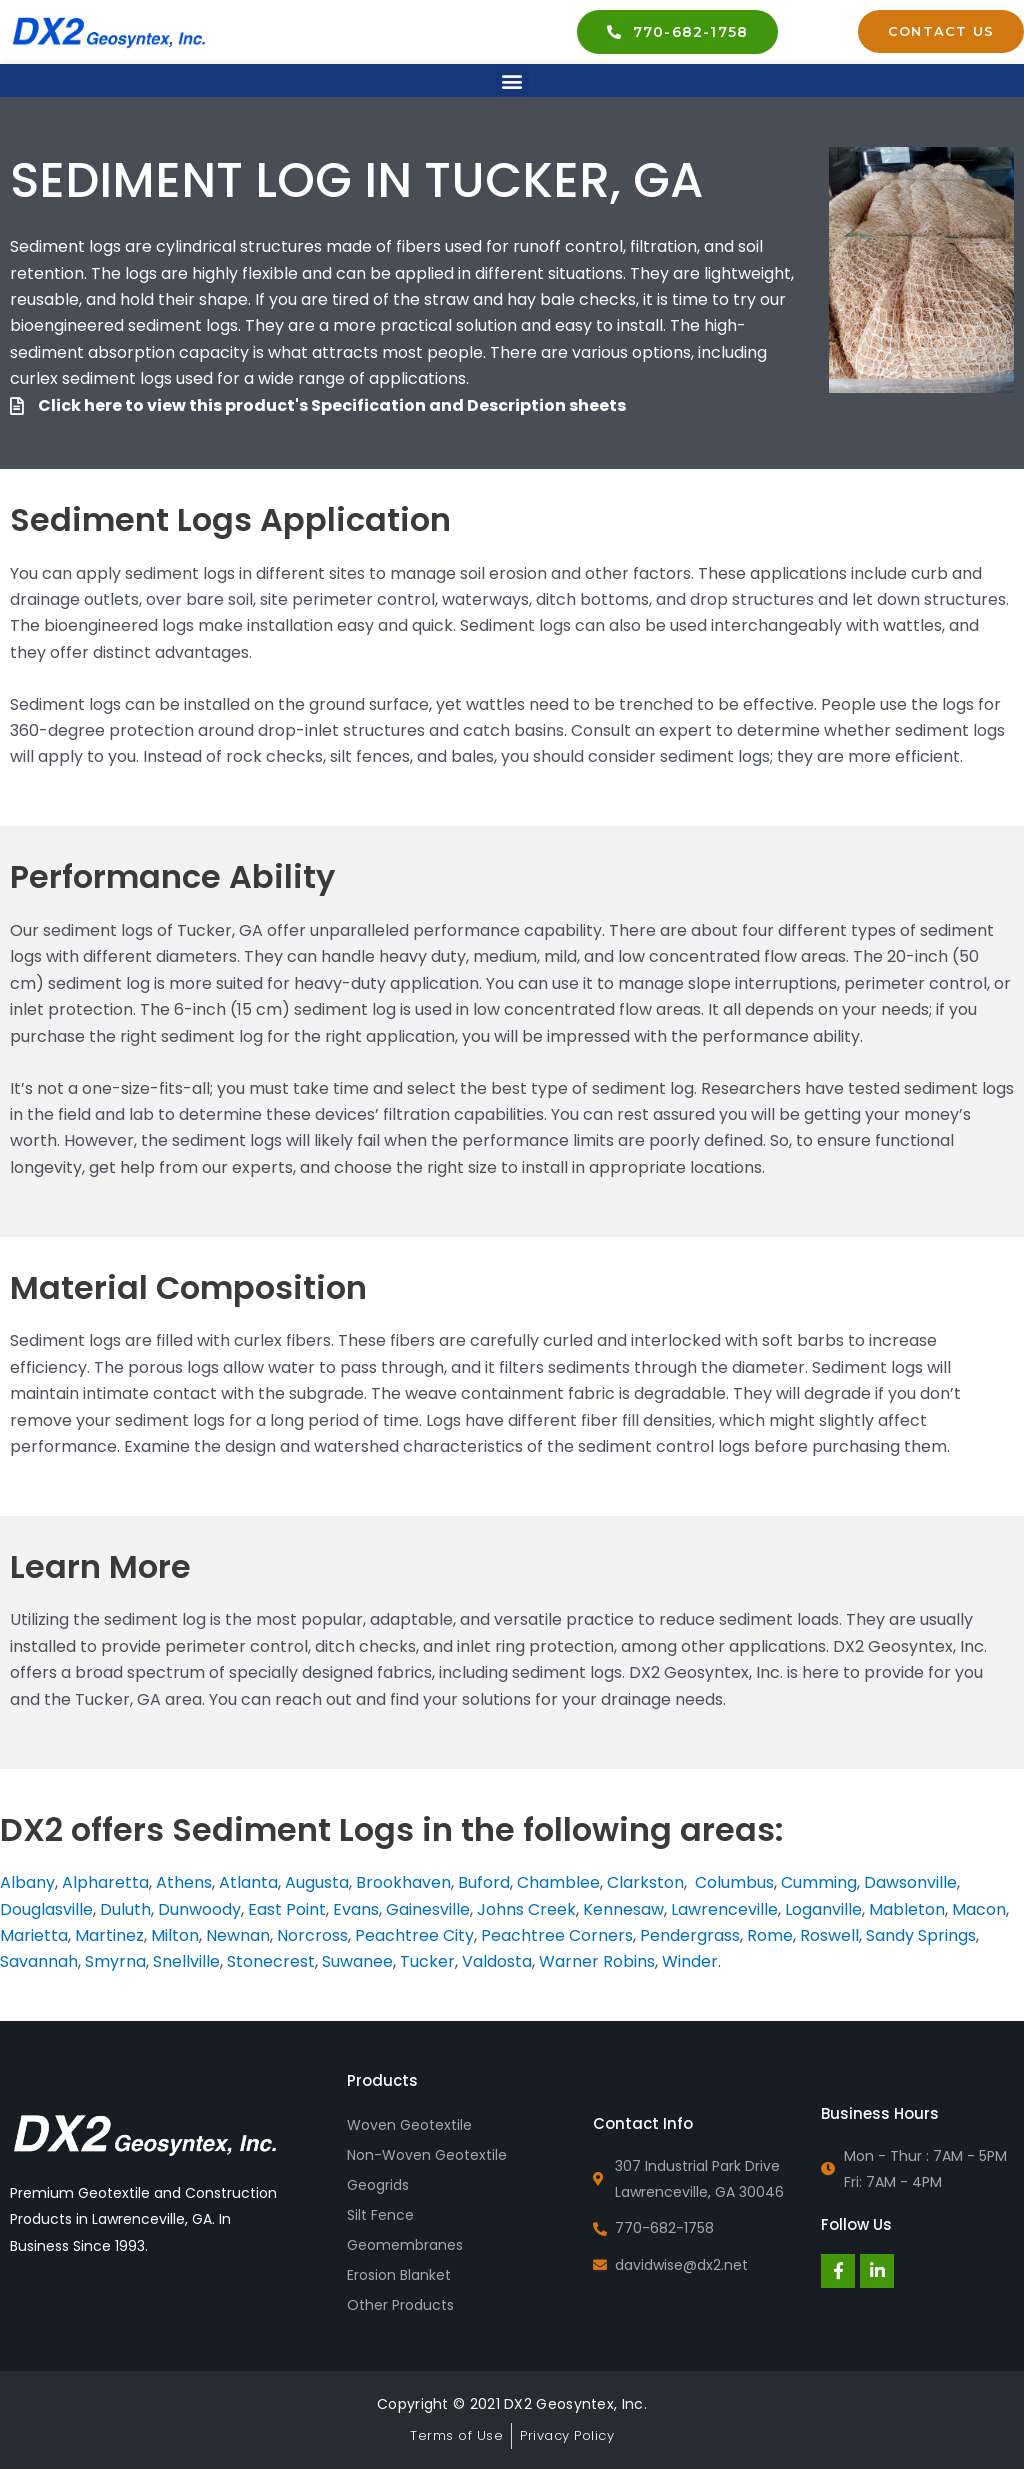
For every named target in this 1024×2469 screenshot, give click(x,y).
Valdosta (497, 1961)
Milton (175, 1935)
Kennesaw (623, 1909)
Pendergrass (690, 1935)
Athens (184, 1882)
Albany (27, 1882)
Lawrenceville (724, 1909)
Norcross (312, 1935)
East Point (287, 1909)
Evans (356, 1909)
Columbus (734, 1882)
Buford (484, 1882)
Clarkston (645, 1882)
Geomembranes (405, 2245)
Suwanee (357, 1961)
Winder (690, 1961)
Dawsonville (910, 1882)
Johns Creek (526, 1909)
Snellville (186, 1961)
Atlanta (248, 1882)
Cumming (819, 1882)
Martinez (109, 1935)
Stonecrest (271, 1961)
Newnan (238, 1935)
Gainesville (428, 1909)
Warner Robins (597, 1961)
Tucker (427, 1961)
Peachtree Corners (557, 1935)
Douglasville (46, 1909)
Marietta (34, 1935)
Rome (770, 1935)
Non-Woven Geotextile (427, 2155)
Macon (979, 1909)
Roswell (829, 1935)
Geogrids (378, 2185)
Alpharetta (105, 1882)
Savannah (39, 1961)
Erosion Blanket (399, 2275)
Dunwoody (199, 1909)
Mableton (907, 1909)
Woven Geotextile (409, 2125)
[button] (512, 80)
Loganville (823, 1909)
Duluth (125, 1909)
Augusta (317, 1882)
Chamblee (558, 1882)
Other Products (400, 2305)
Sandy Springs (921, 1935)
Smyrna (115, 1961)
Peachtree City (414, 1935)
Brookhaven (403, 1882)
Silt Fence (380, 2215)
